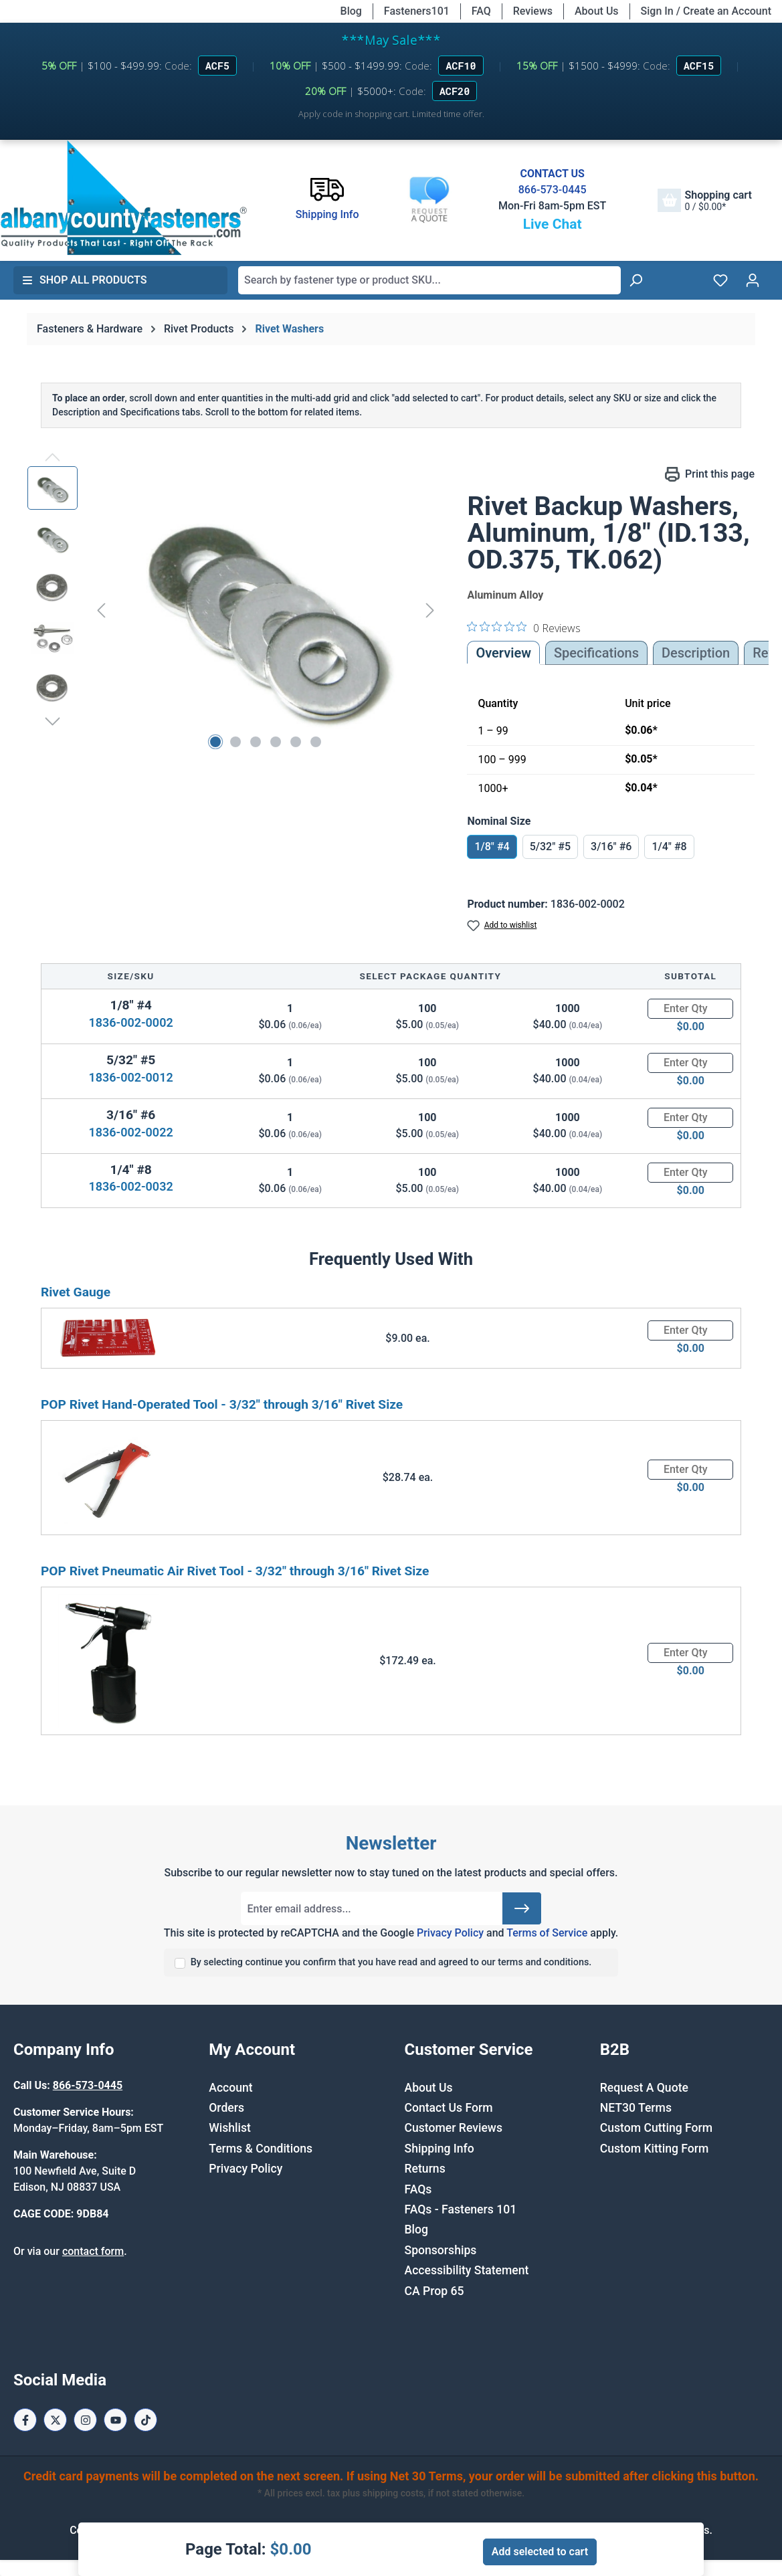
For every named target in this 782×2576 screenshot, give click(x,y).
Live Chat (552, 224)
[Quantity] (690, 1009)
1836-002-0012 (130, 1077)
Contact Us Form (449, 2107)
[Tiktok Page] (145, 2420)
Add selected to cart (540, 2551)
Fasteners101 (417, 11)
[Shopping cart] (704, 200)
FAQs (418, 2189)
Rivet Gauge (75, 1292)
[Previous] (101, 609)
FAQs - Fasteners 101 (461, 2209)
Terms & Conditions (260, 2148)
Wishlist (230, 2128)
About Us (597, 11)
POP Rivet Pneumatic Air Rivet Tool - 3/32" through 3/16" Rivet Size (235, 1571)
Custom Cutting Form (656, 2128)
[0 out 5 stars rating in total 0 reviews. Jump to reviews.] (524, 627)
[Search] (635, 280)
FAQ (481, 11)
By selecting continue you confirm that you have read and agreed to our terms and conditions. (391, 1962)
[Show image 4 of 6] (275, 741)
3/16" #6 (611, 846)
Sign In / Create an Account (706, 11)
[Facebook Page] (25, 2420)
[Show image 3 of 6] (255, 741)
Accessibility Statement (467, 2270)
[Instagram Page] (85, 2420)
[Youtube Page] (115, 2420)
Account (230, 2087)
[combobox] (429, 280)
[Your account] (753, 280)
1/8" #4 (491, 846)
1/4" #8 (669, 846)
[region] (234, 610)
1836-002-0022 (130, 1132)
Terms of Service (546, 1932)
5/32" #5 (550, 846)
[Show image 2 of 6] (235, 741)
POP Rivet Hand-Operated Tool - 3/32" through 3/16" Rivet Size (222, 1404)
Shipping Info (439, 2148)
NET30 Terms (636, 2107)
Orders (226, 2107)
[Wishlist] (720, 280)
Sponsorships (441, 2250)
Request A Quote (644, 2087)
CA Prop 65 (434, 2291)
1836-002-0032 (130, 1186)
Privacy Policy (450, 1932)
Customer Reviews (453, 2128)
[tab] (696, 653)
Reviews (533, 11)
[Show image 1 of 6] (215, 741)
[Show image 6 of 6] (315, 741)
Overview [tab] (503, 653)
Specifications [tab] (596, 653)
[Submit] (522, 1908)
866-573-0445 (552, 189)
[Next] (430, 609)
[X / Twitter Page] (55, 2420)
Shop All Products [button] (84, 280)
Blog (351, 11)
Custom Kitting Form (654, 2148)
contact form (93, 2251)
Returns (425, 2168)
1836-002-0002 (130, 1022)
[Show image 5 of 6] (295, 741)
